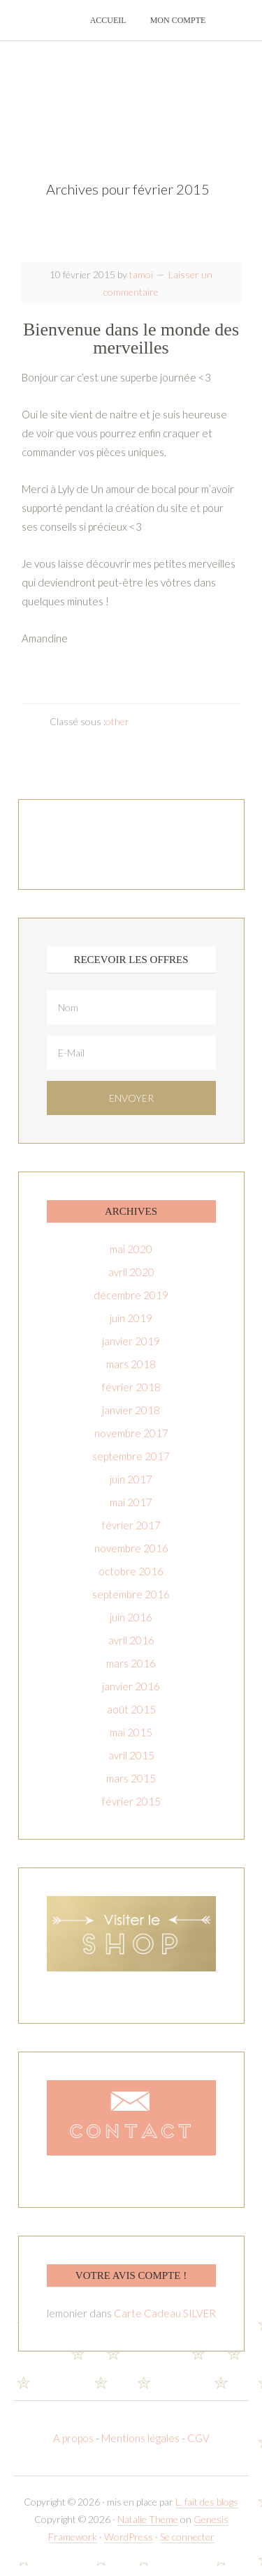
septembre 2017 (131, 1456)
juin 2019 (131, 1318)
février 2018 (131, 1387)
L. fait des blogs (206, 2502)
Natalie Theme (147, 2519)
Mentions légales (140, 2438)
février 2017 (131, 1525)
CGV (198, 2438)
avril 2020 (131, 1272)
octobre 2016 (131, 1571)
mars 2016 (131, 1663)
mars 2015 (131, 1778)
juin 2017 (131, 1479)
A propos (74, 2438)
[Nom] (131, 1007)
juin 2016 (131, 1617)
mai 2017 (131, 1502)
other (117, 721)
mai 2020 (131, 1249)
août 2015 (131, 1709)
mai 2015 (131, 1732)
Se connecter (187, 2537)
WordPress (128, 2537)
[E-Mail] (131, 1053)
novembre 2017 (131, 1433)
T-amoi (131, 97)
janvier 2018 (131, 1410)
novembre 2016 (131, 1548)
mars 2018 (131, 1364)
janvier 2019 (131, 1341)
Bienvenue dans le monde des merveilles (131, 338)
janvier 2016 (131, 1686)
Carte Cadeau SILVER (165, 2313)
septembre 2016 (131, 1594)
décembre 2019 (131, 1295)
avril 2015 (131, 1755)
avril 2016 (131, 1640)
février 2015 (131, 1801)
